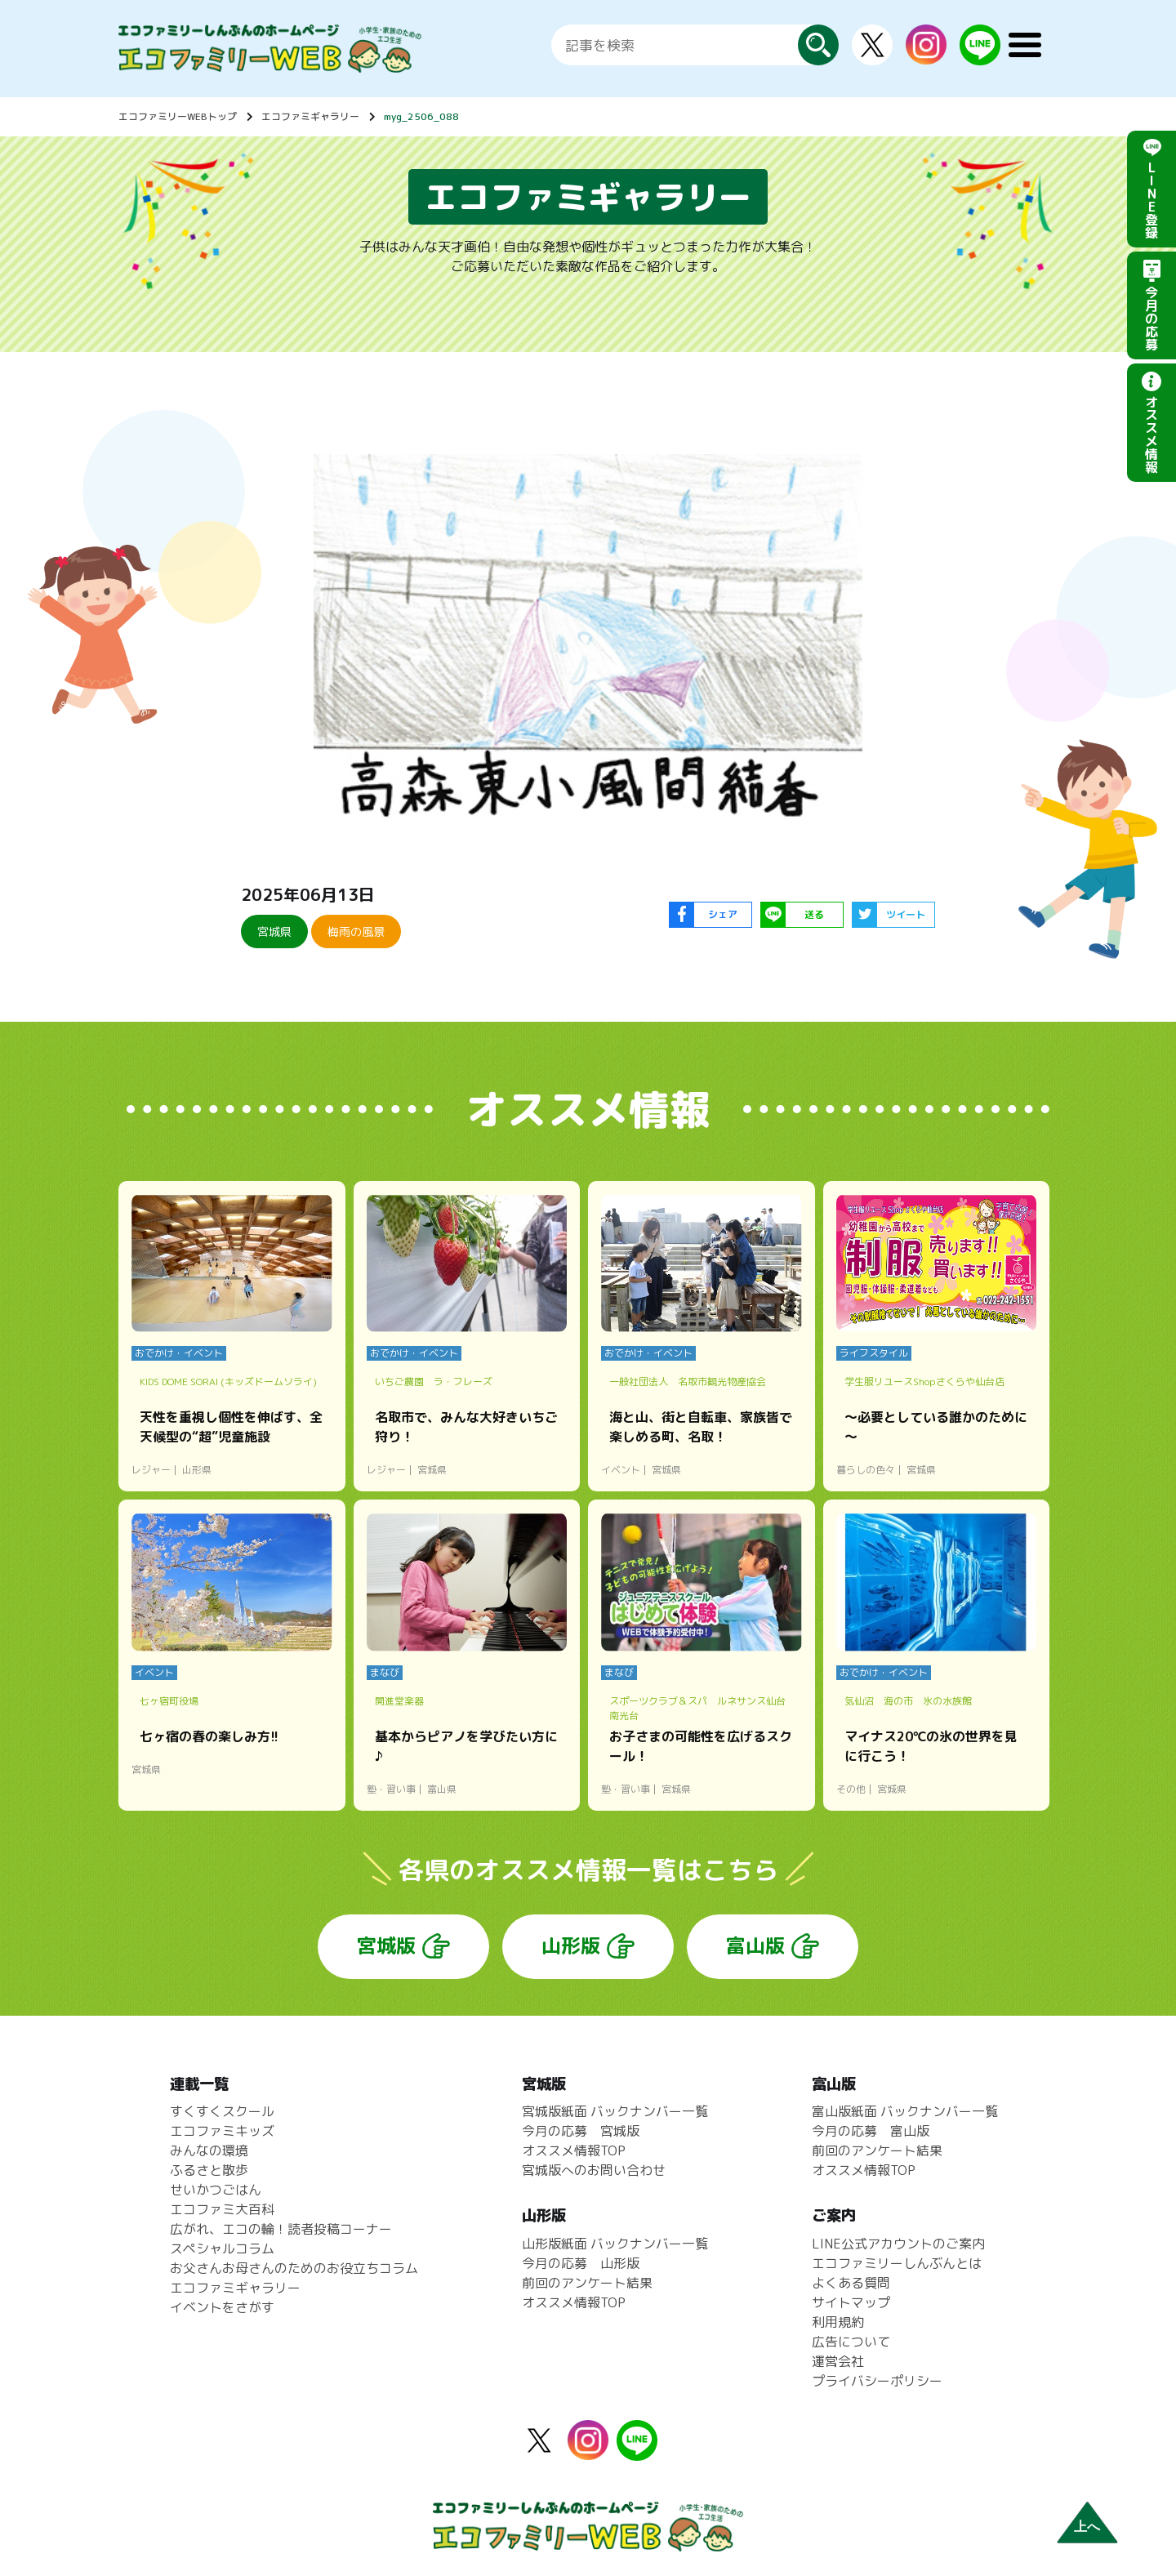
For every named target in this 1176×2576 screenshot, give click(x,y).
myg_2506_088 (421, 116)
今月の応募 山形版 (580, 2263)
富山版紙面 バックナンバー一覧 (905, 2111)
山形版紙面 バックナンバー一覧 (615, 2244)
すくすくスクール (222, 2111)
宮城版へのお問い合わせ (594, 2170)
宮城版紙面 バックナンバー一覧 (615, 2111)
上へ (1087, 2527)
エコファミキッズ (222, 2131)
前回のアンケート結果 (587, 2283)
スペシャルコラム (222, 2248)
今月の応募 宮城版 (580, 2131)
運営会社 (838, 2361)
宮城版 (386, 1945)
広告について (851, 2342)
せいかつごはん (215, 2190)
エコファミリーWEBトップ (177, 116)
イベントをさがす (222, 2307)
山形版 (570, 1945)
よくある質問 (851, 2283)
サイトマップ (851, 2302)
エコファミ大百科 (222, 2209)
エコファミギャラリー (310, 116)
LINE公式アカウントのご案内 (898, 2244)
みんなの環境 (209, 2150)
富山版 (755, 1945)
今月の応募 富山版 (870, 2131)
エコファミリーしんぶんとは (897, 2263)
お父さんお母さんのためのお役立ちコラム (294, 2268)
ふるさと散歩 (209, 2170)
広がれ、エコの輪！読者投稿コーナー (281, 2229)
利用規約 (838, 2322)
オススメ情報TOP (574, 2150)
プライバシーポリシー (877, 2381)
